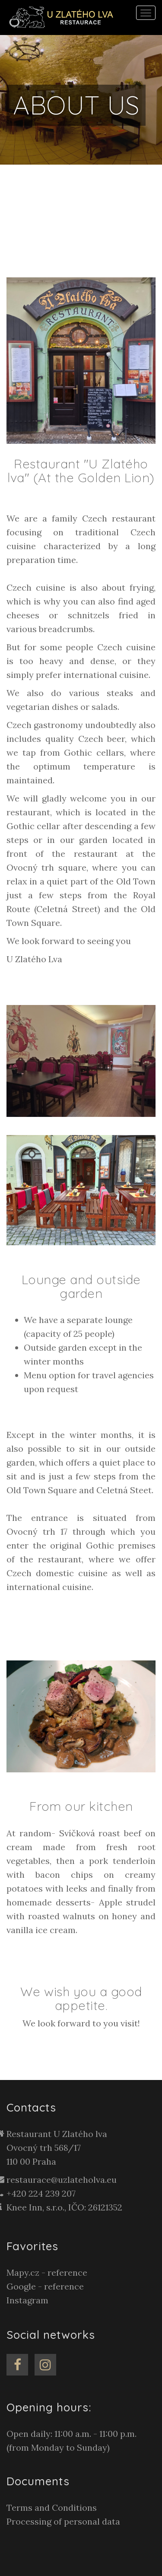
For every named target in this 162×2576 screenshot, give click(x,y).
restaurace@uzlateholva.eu (61, 2179)
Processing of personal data (63, 2521)
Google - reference (45, 2286)
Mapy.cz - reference (46, 2272)
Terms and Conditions (51, 2507)
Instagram (27, 2300)
